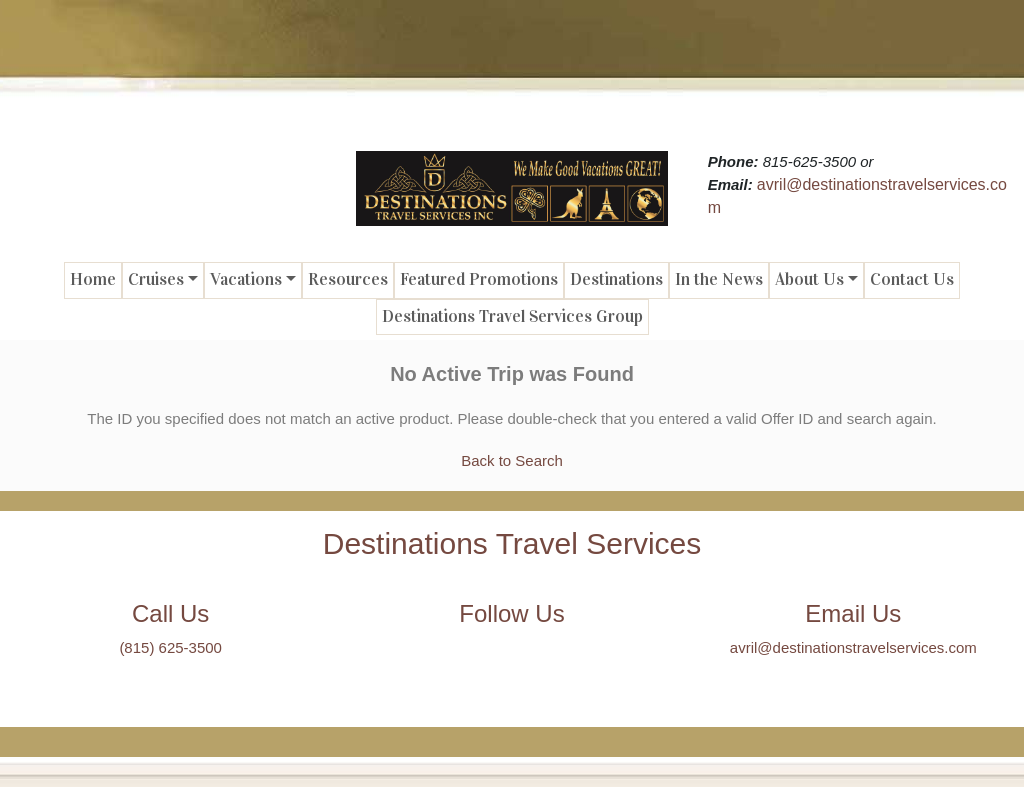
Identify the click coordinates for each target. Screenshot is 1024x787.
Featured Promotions (479, 279)
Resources (348, 279)
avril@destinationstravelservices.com (853, 647)
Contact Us (912, 279)
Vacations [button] (246, 279)
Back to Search (512, 460)
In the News (719, 279)
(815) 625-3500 (170, 647)
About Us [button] (809, 279)
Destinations (616, 279)
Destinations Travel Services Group (512, 316)
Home (93, 279)
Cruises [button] (156, 279)
